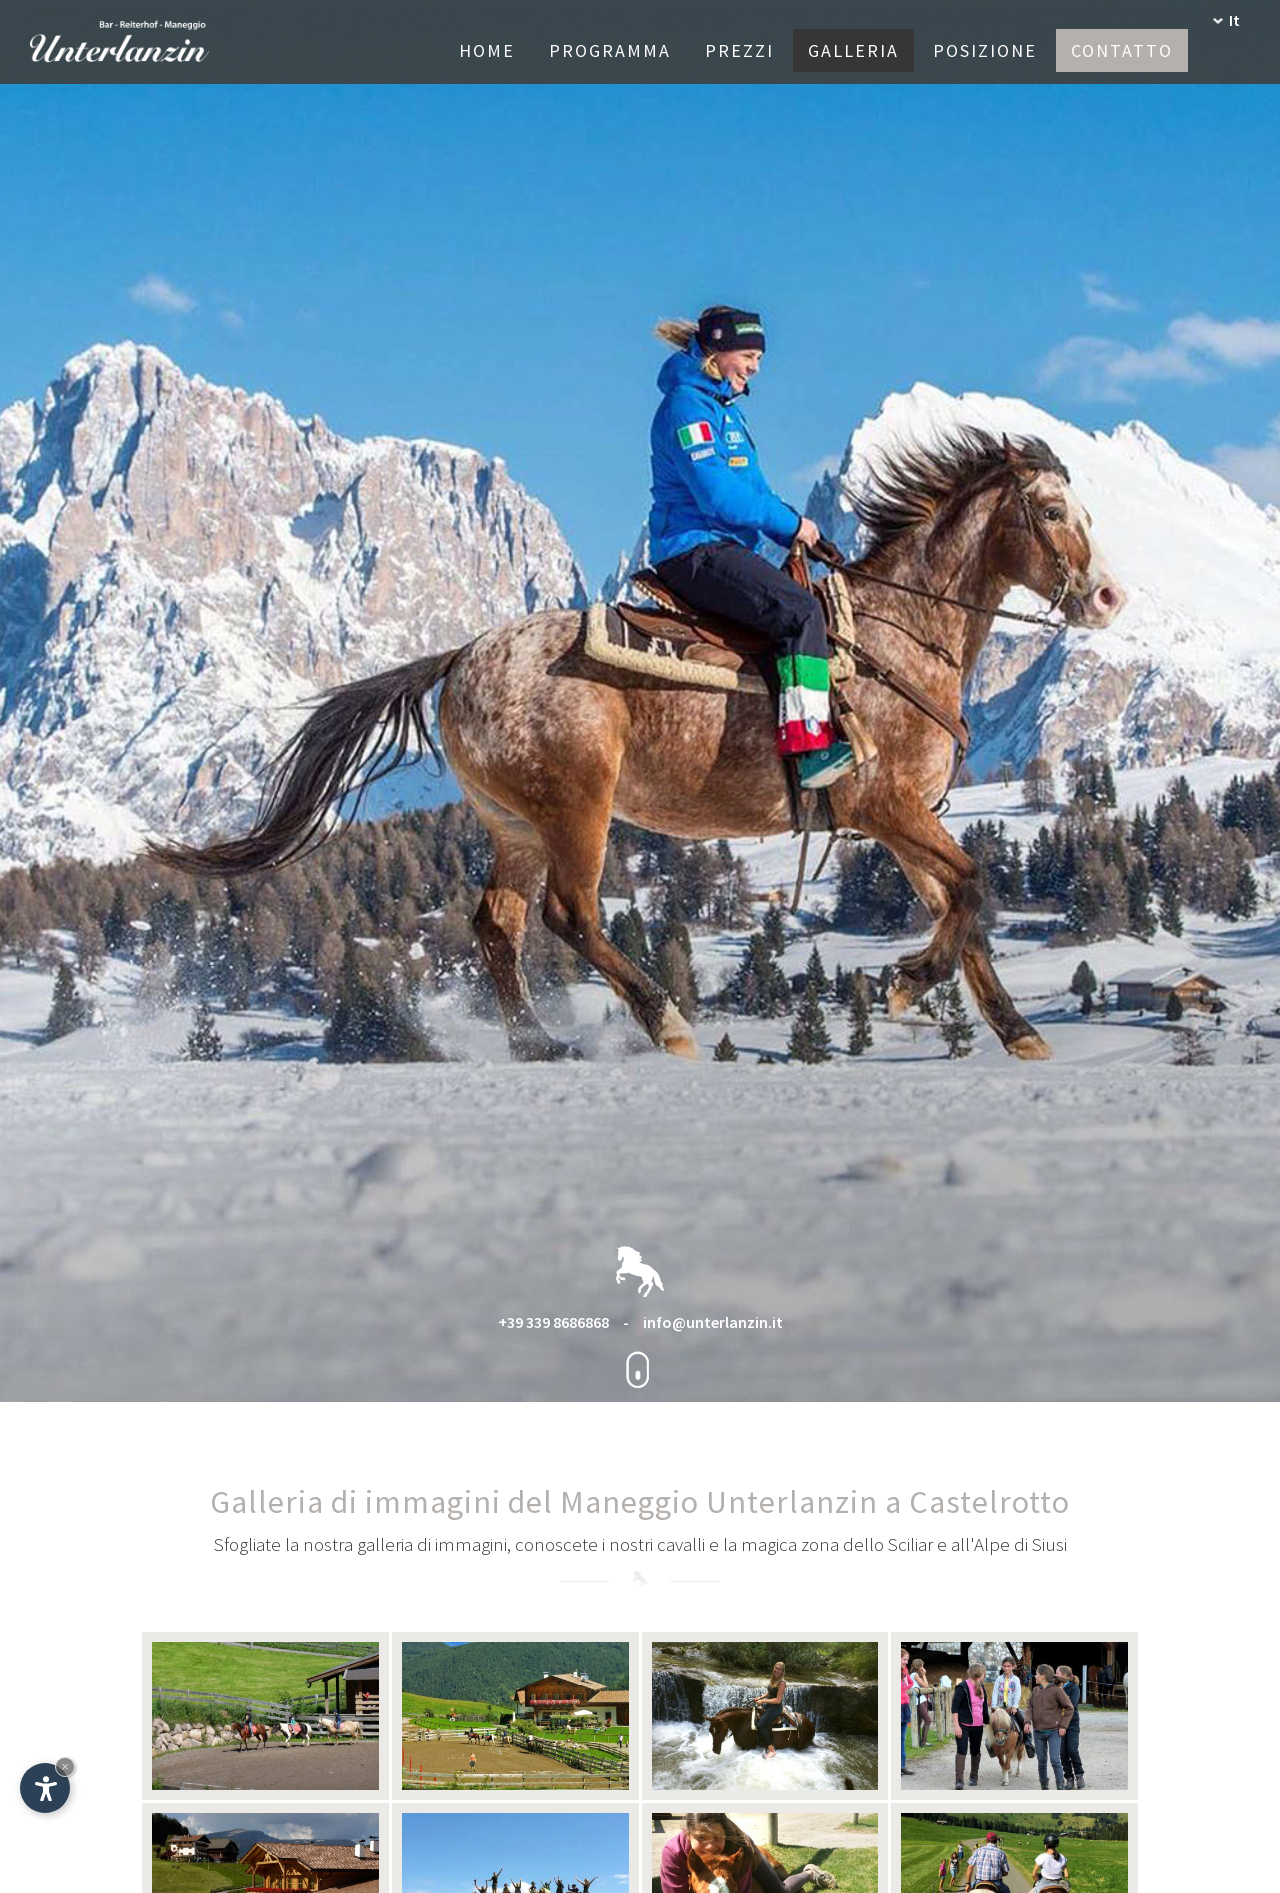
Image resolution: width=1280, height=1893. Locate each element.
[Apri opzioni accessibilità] (45, 1788)
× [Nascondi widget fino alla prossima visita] (65, 1766)
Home (487, 50)
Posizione (985, 50)
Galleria (853, 50)
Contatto (1122, 50)
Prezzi (739, 50)
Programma (610, 50)
